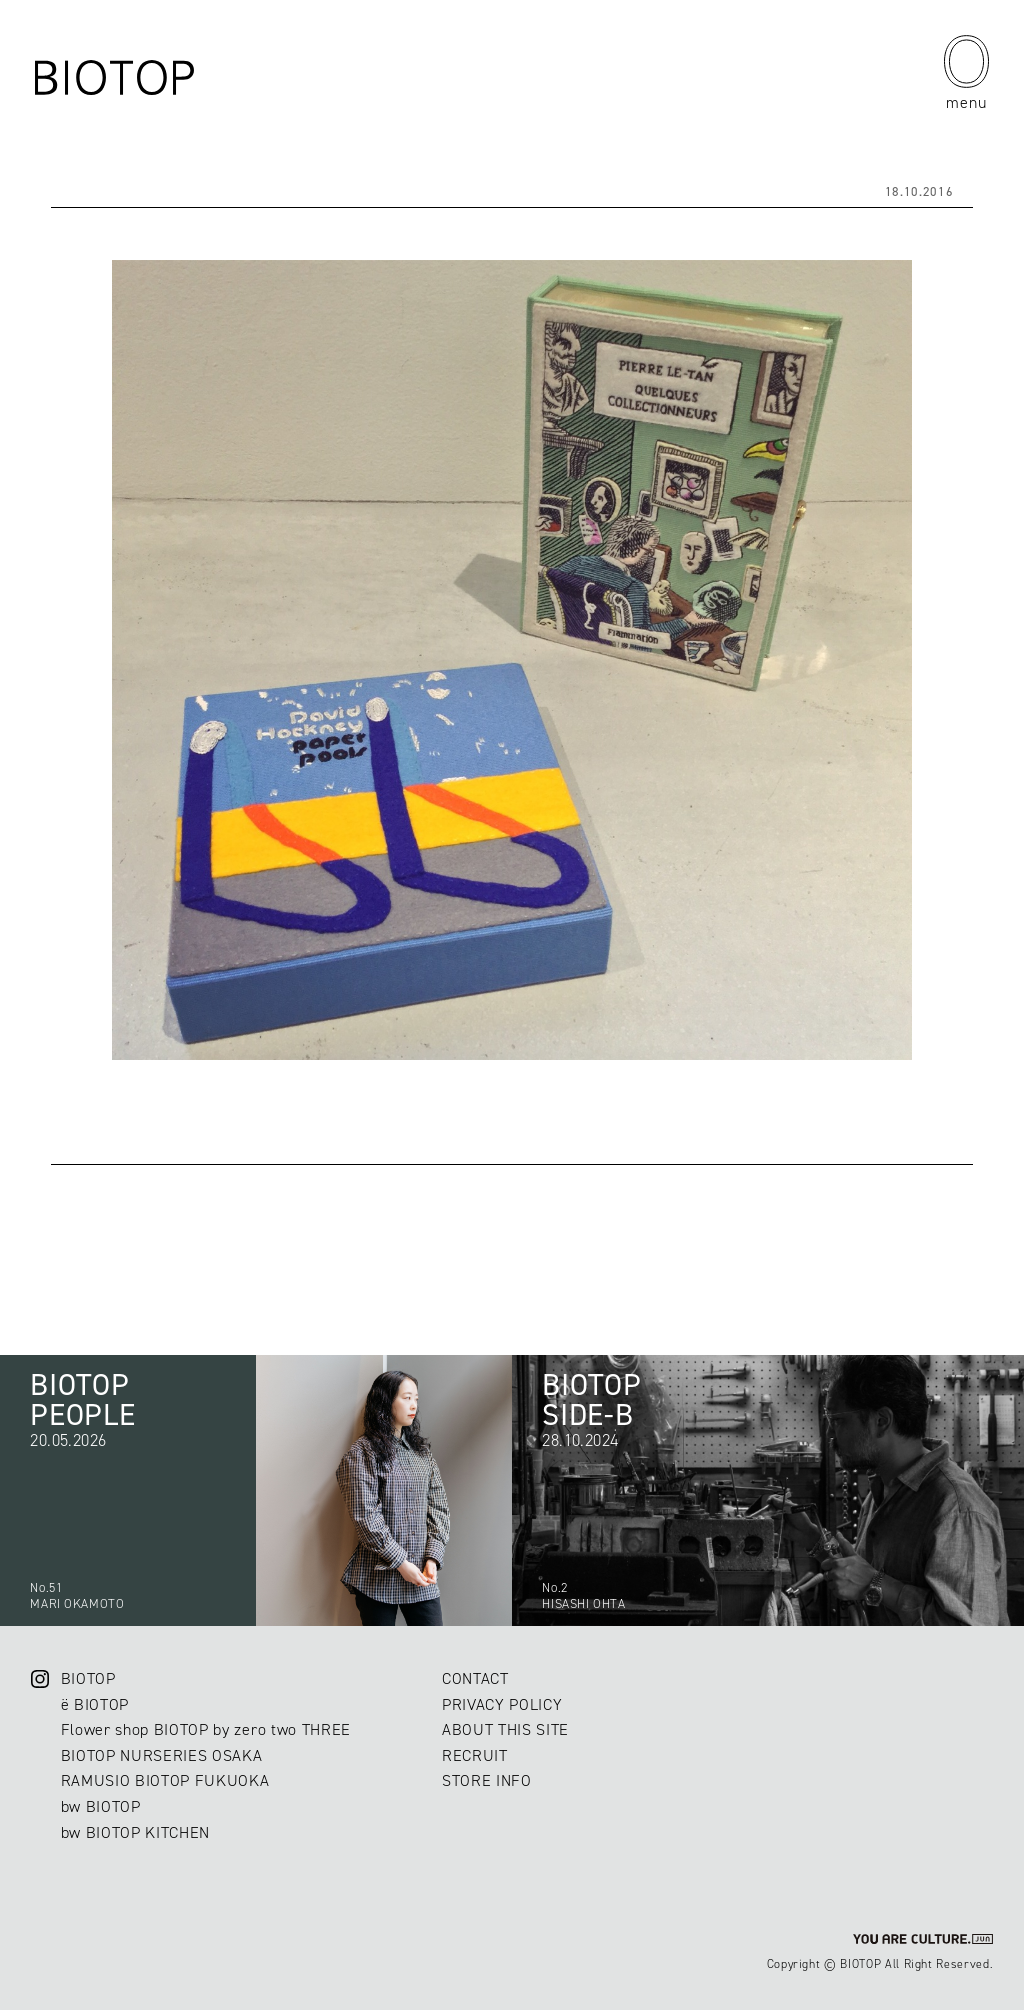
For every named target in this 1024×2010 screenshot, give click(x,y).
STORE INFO (487, 1780)
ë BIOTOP (95, 1704)
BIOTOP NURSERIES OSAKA (162, 1755)
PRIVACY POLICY (502, 1704)
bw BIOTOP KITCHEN (135, 1832)
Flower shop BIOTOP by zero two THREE (206, 1729)
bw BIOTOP (101, 1806)
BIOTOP (88, 1678)
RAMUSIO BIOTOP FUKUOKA (165, 1780)
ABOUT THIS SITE (505, 1729)
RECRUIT (475, 1755)
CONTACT (475, 1678)
